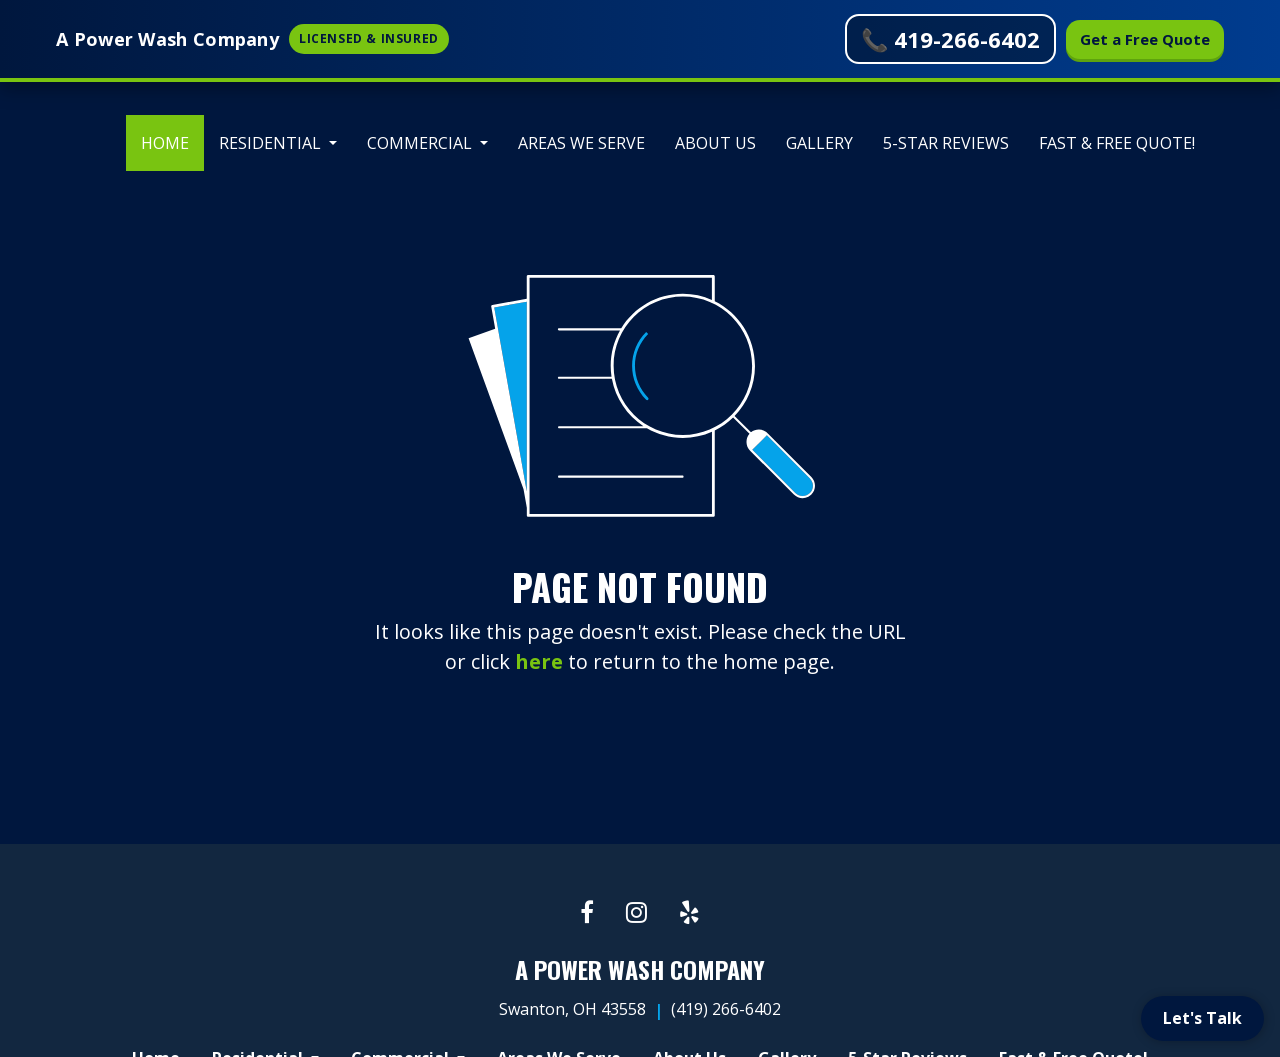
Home (172, 138)
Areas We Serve (581, 143)
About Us (715, 143)
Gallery (819, 143)
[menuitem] (165, 143)
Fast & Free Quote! (1117, 143)
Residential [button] (272, 143)
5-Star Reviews (946, 143)
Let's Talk (1202, 1018)
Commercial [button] (421, 143)
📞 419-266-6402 (950, 39)
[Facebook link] (587, 913)
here (539, 661)
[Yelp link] (689, 913)
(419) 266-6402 (726, 1009)
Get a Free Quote (1145, 39)
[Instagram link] (636, 913)
